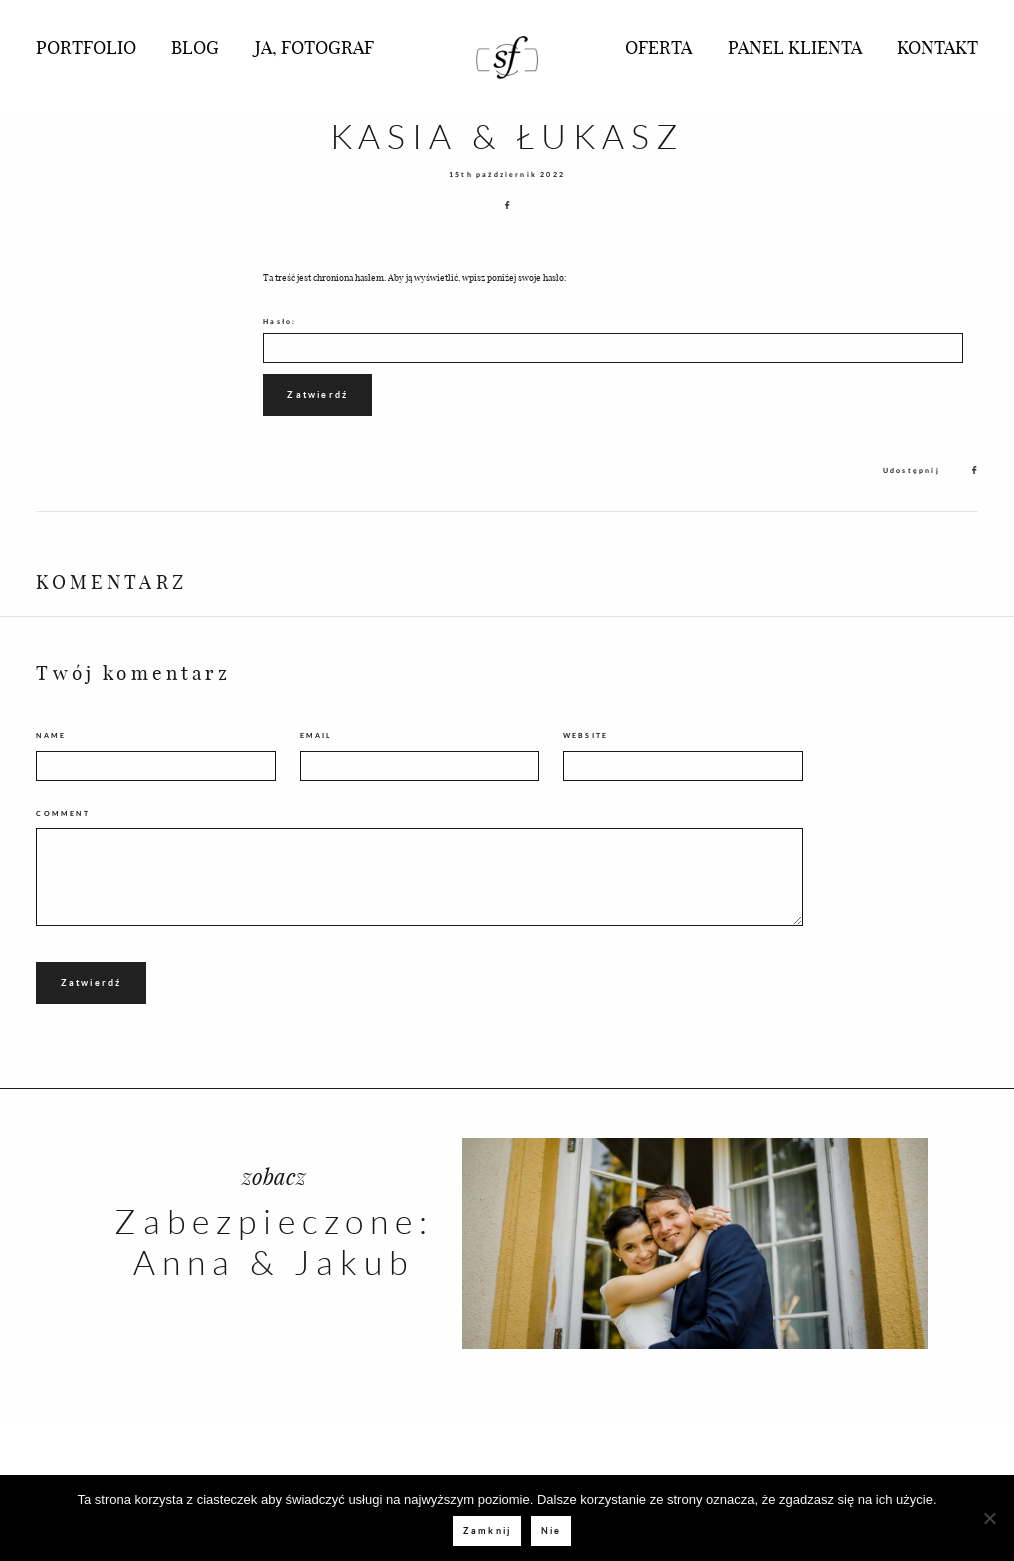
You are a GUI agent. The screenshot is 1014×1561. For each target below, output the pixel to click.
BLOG (195, 46)
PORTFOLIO (86, 46)
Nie (551, 1530)
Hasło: (613, 340)
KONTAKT (937, 46)
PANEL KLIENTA (795, 46)
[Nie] (989, 1518)
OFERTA (658, 46)
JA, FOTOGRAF (314, 46)
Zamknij (487, 1530)
